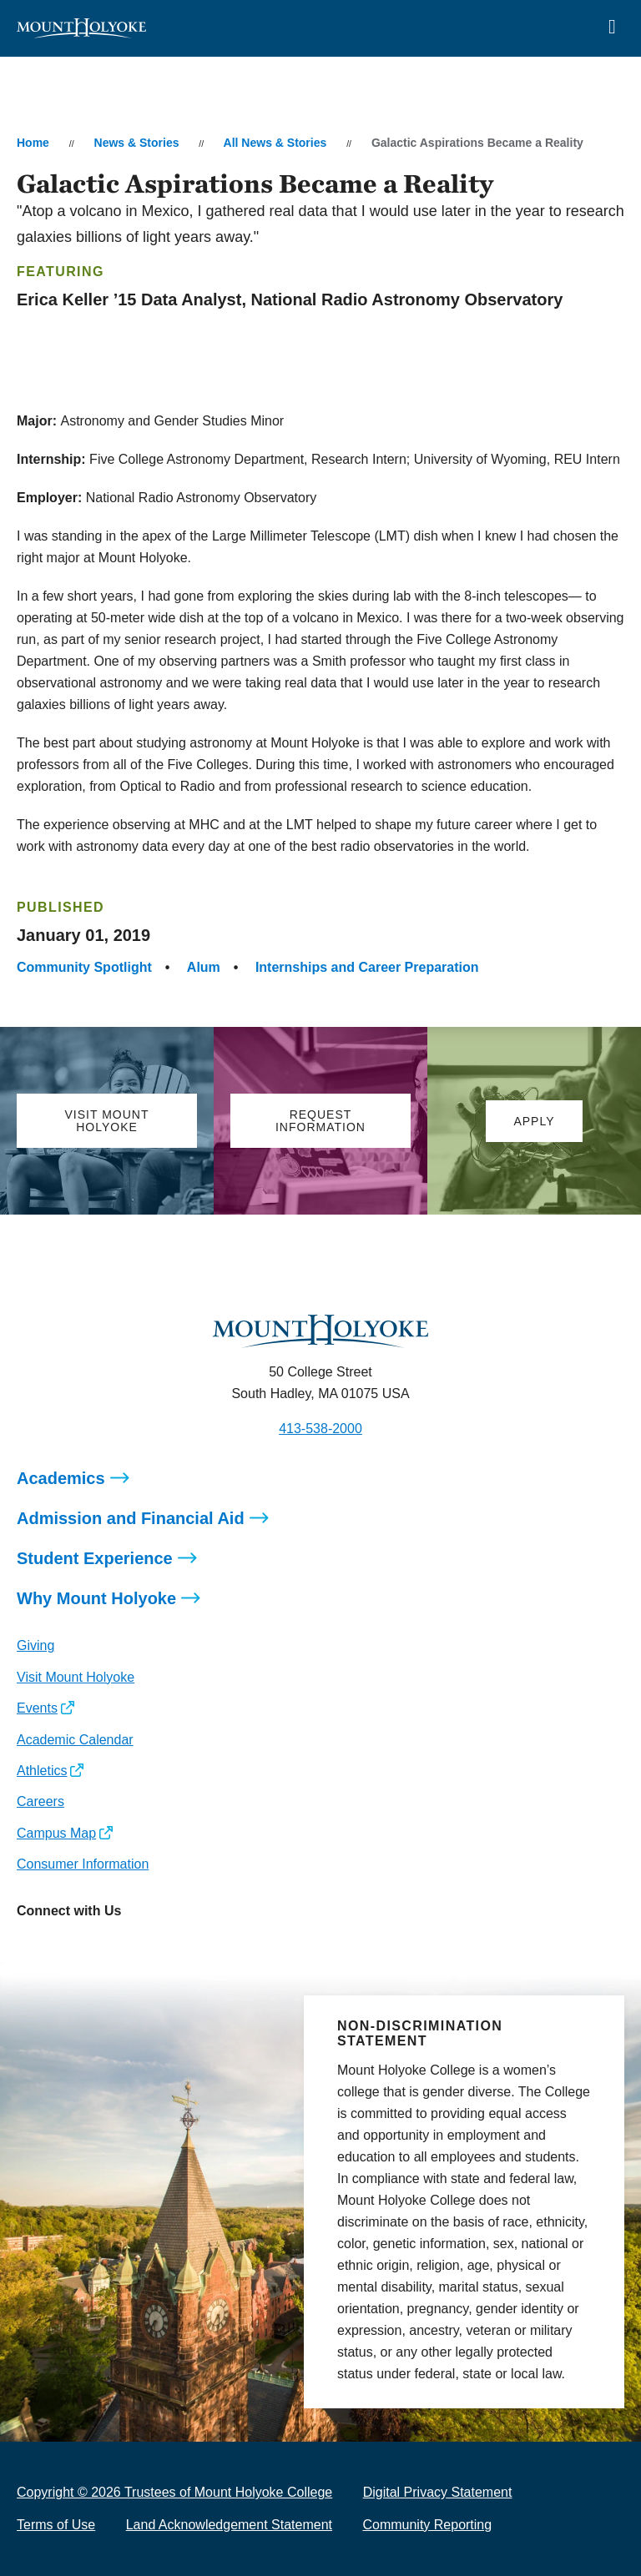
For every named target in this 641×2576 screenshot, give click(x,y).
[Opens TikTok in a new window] (178, 1948)
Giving (35, 1645)
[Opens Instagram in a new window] (29, 1948)
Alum (203, 967)
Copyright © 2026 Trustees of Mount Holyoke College (174, 2492)
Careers (40, 1801)
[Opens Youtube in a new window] (141, 1948)
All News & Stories (275, 142)
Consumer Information (83, 1864)
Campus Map (56, 1833)
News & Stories (136, 142)
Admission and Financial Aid (131, 1518)
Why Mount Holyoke (96, 1598)
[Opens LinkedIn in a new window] (104, 1948)
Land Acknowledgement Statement (229, 2525)
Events (37, 1708)
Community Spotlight (84, 967)
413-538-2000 (320, 1428)
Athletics (42, 1770)
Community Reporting (427, 2525)
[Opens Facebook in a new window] (66, 1948)
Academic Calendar (75, 1740)
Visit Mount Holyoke (75, 1677)
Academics (61, 1478)
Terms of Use (56, 2525)
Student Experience (95, 1558)
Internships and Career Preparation (367, 967)
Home (33, 142)
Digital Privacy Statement (437, 2492)
